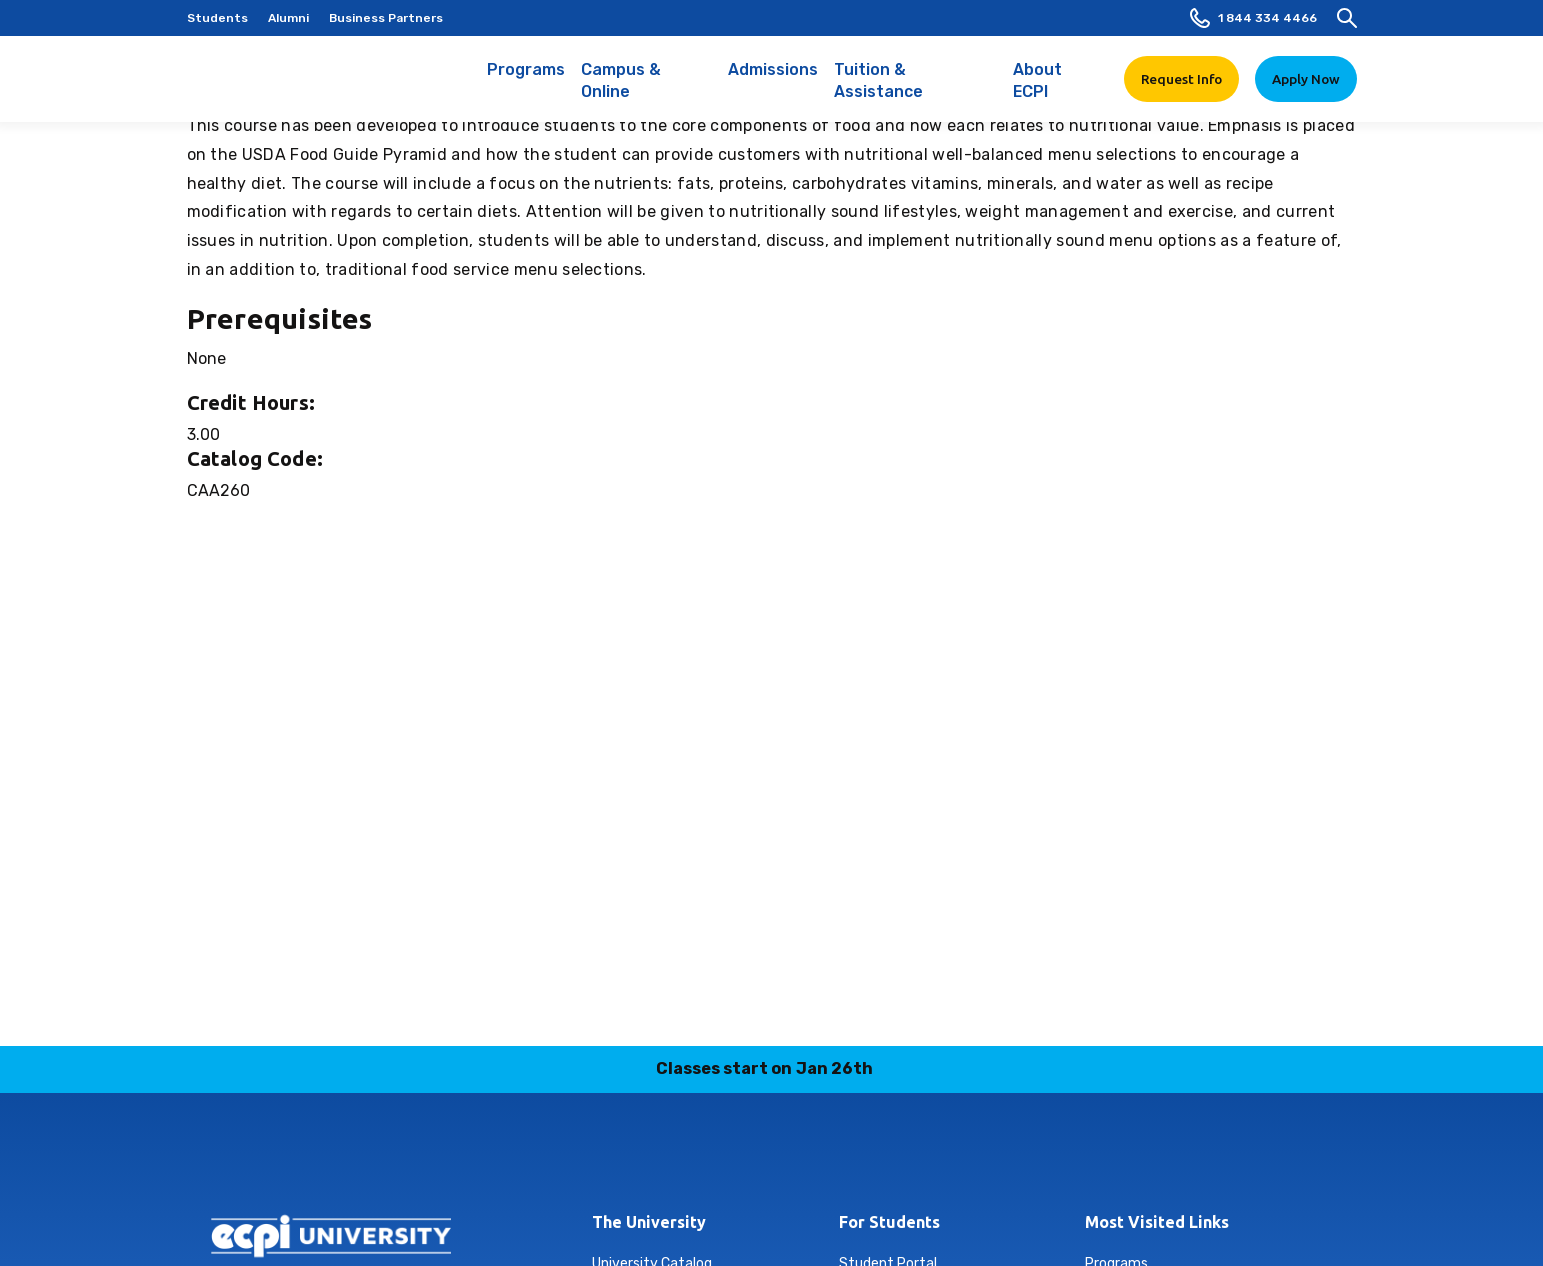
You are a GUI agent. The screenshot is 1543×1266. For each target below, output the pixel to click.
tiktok (795, 1158)
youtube (889, 1158)
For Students (889, 1222)
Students (217, 18)
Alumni (288, 18)
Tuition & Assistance (915, 91)
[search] (1347, 18)
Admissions (773, 80)
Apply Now (1306, 79)
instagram (701, 1158)
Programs (526, 80)
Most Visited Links (1157, 1222)
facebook (654, 1158)
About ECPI (1056, 91)
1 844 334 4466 (1253, 18)
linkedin (748, 1158)
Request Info (1181, 79)
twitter (842, 1158)
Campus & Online (646, 91)
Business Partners (386, 18)
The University (649, 1222)
